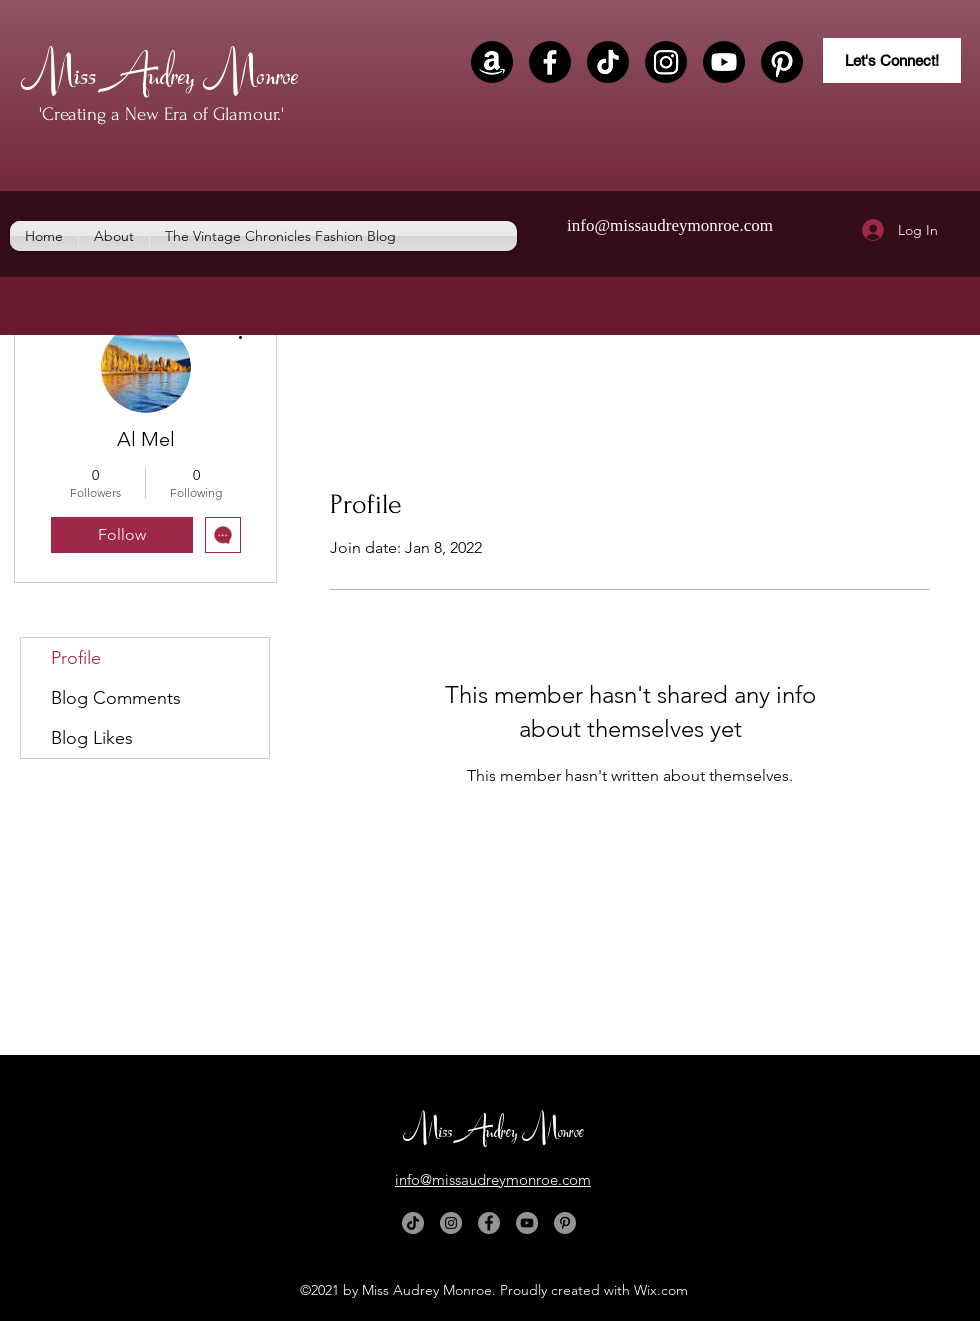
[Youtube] (724, 62)
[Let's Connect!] (892, 60)
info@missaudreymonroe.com (670, 225)
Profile (76, 658)
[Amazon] (492, 62)
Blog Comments (116, 698)
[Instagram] (666, 62)
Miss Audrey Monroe (159, 70)
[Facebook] (550, 62)
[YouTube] (527, 1223)
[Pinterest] (782, 62)
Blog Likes (92, 738)
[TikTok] (608, 62)
